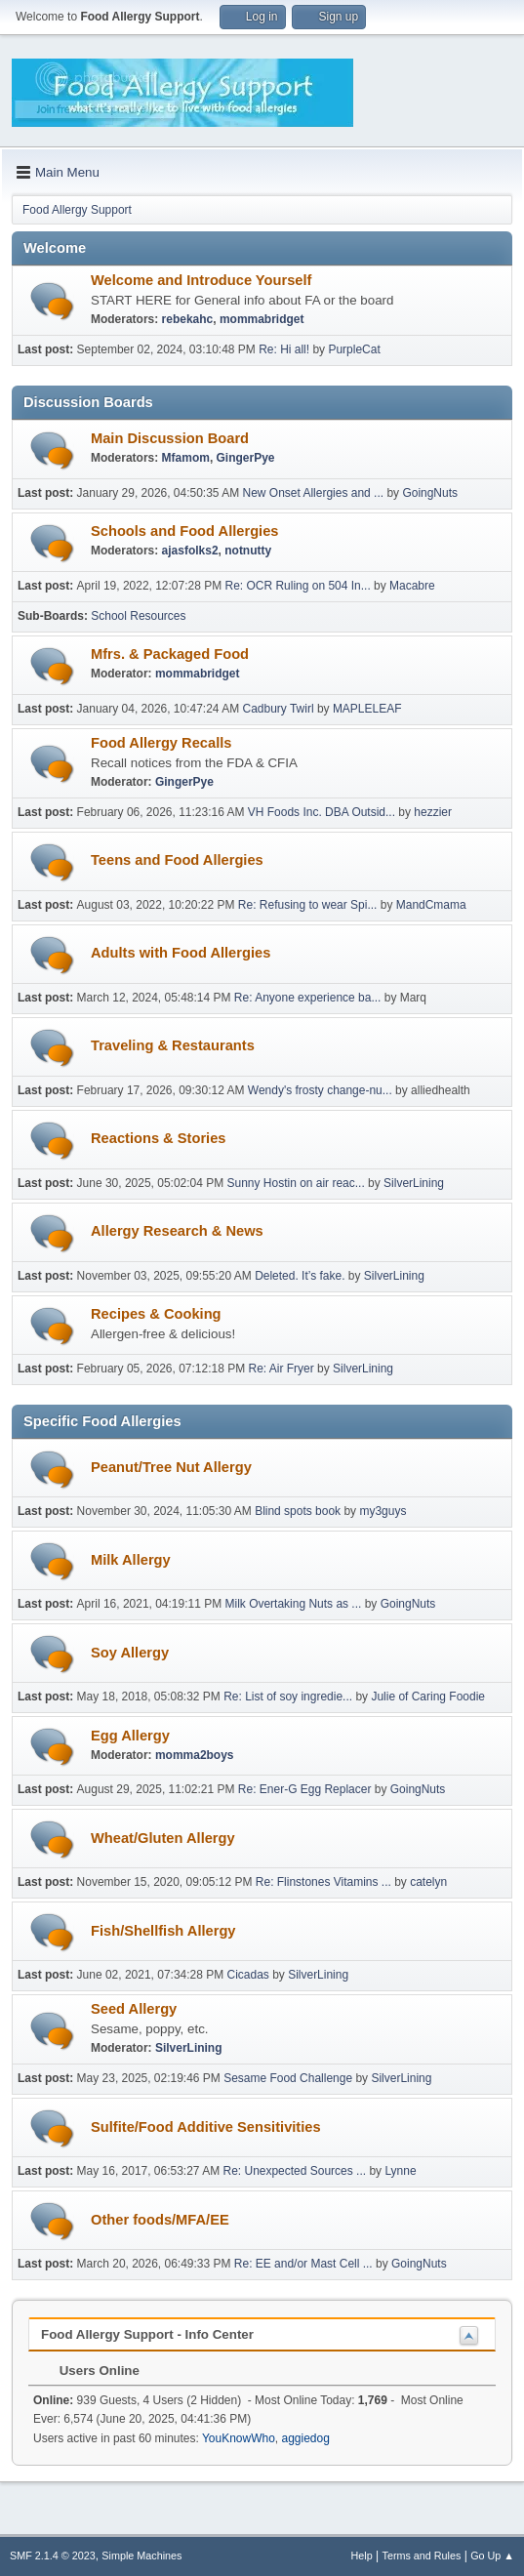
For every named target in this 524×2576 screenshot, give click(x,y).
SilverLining (413, 1183)
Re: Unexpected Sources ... (295, 2171)
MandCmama (431, 905)
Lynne (400, 2171)
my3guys (382, 1511)
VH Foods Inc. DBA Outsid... (321, 812)
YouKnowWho (238, 2438)
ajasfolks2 (190, 550)
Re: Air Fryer (280, 1368)
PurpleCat (354, 349)
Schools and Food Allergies (184, 531)
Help (362, 2555)
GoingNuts (430, 493)
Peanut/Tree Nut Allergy (171, 1467)
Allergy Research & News (177, 1231)
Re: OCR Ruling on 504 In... (298, 586)
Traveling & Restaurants (173, 1045)
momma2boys (194, 1755)
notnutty (247, 550)
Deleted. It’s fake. (299, 1276)
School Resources (138, 616)
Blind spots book (298, 1511)
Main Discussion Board (170, 438)
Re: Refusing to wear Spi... (308, 905)
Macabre (412, 586)
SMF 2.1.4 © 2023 (53, 2555)
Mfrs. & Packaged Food (170, 654)
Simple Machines (141, 2555)
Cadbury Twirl (278, 709)
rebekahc (188, 319)
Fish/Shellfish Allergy (163, 1931)
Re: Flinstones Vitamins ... (323, 1882)
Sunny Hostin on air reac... (296, 1183)
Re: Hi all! (284, 349)
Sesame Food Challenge (287, 2078)
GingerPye (246, 458)
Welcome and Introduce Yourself (201, 280)
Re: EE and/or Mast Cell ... (303, 2263)
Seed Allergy (134, 2009)
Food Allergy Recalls (161, 743)
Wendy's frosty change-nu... (320, 1090)
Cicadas (248, 1975)
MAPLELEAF (367, 709)
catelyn (428, 1882)
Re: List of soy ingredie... (287, 1696)
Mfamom (186, 458)
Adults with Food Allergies (180, 953)
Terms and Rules (422, 2555)
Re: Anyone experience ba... (308, 997)
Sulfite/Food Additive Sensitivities (206, 2127)
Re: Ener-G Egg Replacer (305, 1789)
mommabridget (262, 319)
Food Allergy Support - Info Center (147, 2334)
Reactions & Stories (158, 1138)
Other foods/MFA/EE (160, 2220)
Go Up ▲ (492, 2555)
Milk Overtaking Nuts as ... (293, 1604)
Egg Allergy (130, 1735)
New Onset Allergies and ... (313, 493)
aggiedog (305, 2438)
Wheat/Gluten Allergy (163, 1838)
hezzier (433, 812)
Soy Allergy (130, 1652)
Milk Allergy (131, 1560)
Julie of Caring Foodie (428, 1696)
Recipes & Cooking (156, 1314)
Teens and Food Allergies (177, 860)
